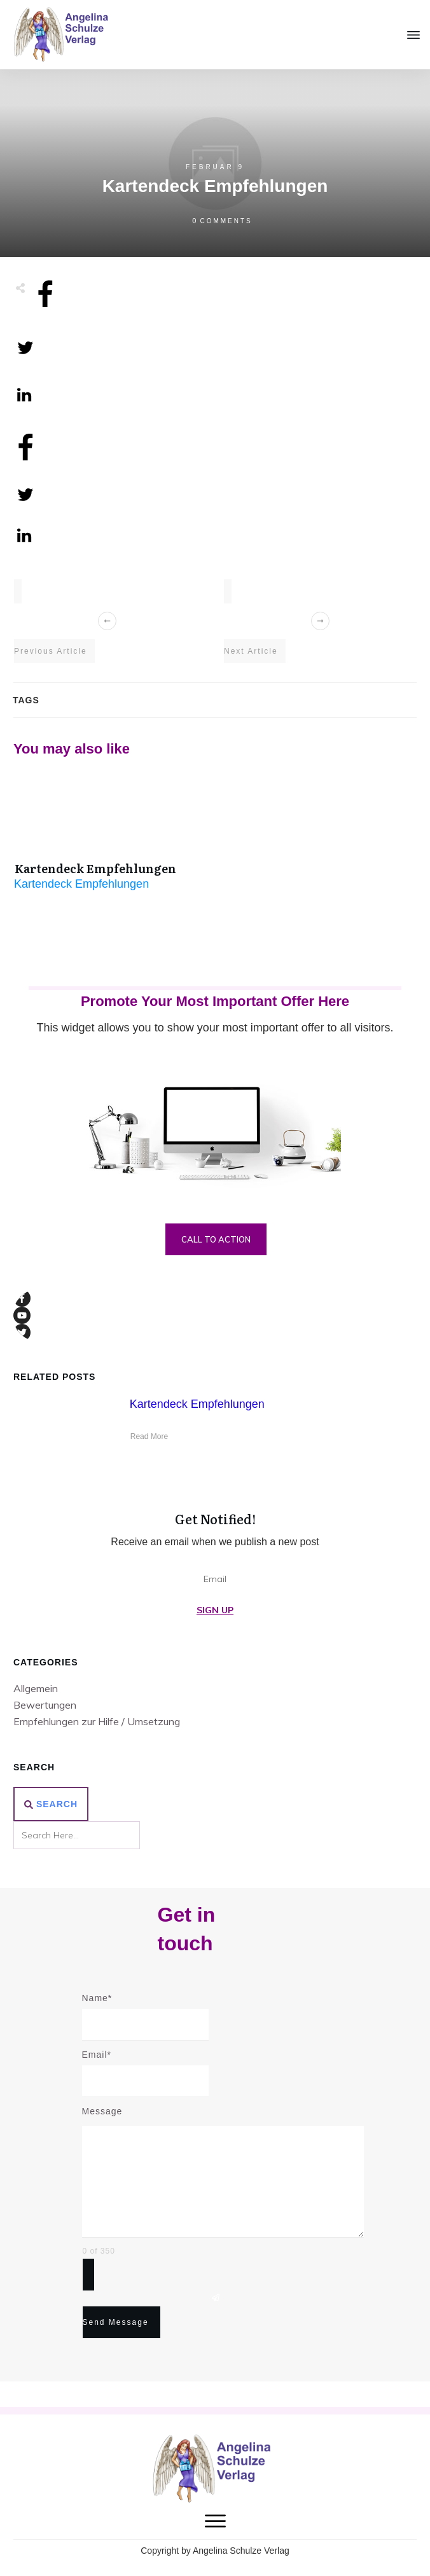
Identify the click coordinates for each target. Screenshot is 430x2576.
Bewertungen (44, 1704)
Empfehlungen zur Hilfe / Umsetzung (96, 1721)
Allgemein (35, 1688)
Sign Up (215, 1610)
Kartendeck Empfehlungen (95, 868)
